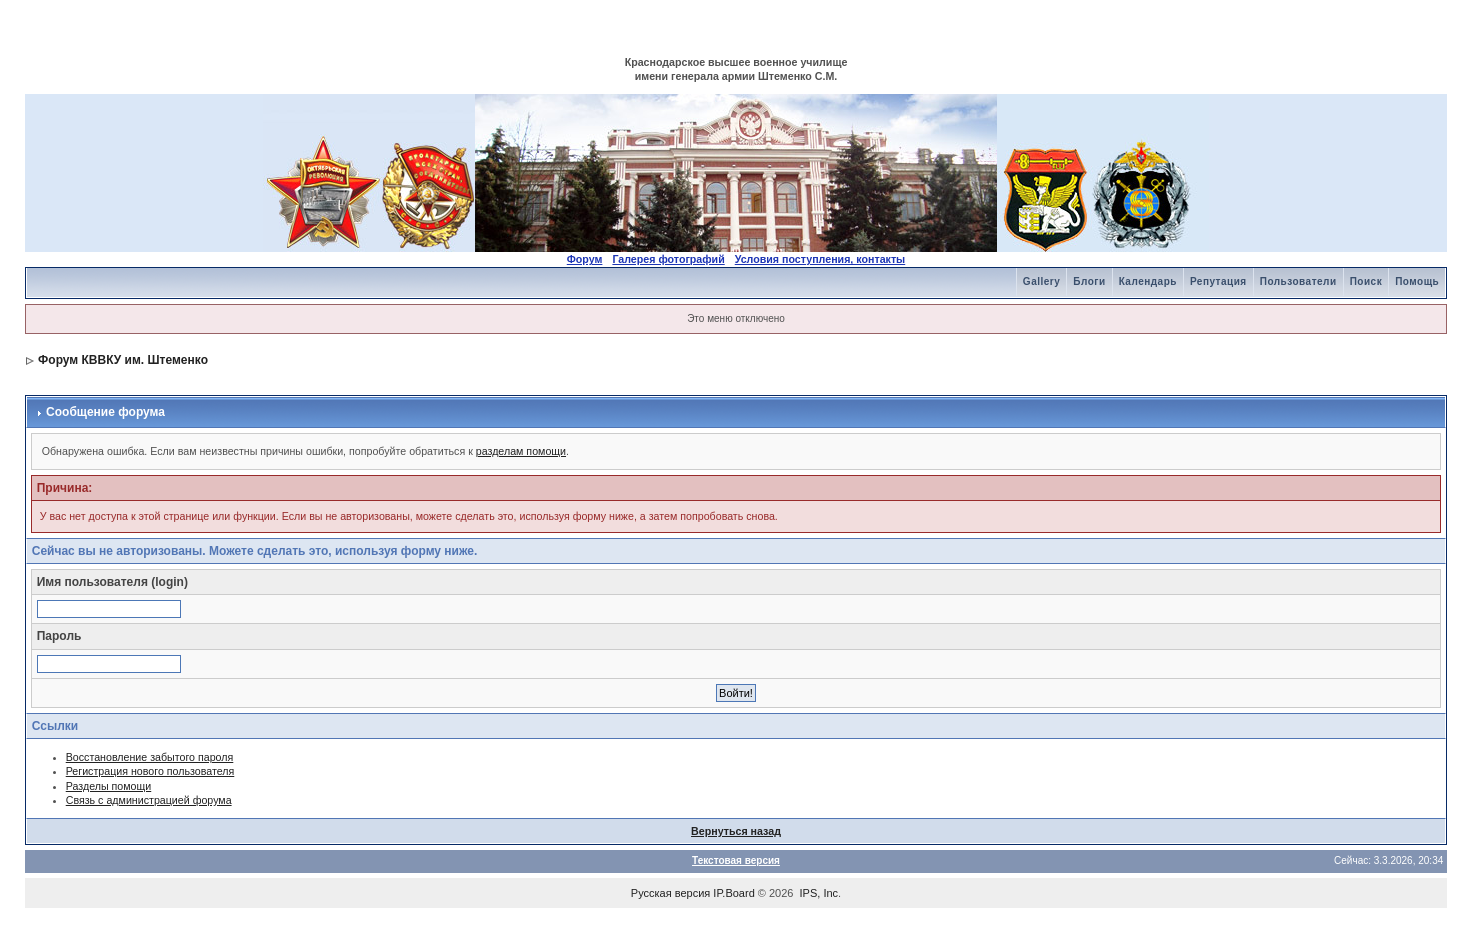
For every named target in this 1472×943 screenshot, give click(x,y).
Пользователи (1298, 281)
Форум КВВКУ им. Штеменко (123, 360)
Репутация (1218, 281)
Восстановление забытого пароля (150, 757)
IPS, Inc (819, 893)
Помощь (1417, 281)
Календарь (1148, 281)
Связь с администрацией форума (149, 800)
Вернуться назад (736, 831)
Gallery (1041, 281)
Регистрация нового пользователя (150, 771)
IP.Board (733, 893)
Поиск (1366, 281)
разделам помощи (521, 451)
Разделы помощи (109, 786)
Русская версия (670, 893)
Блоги (1089, 281)
